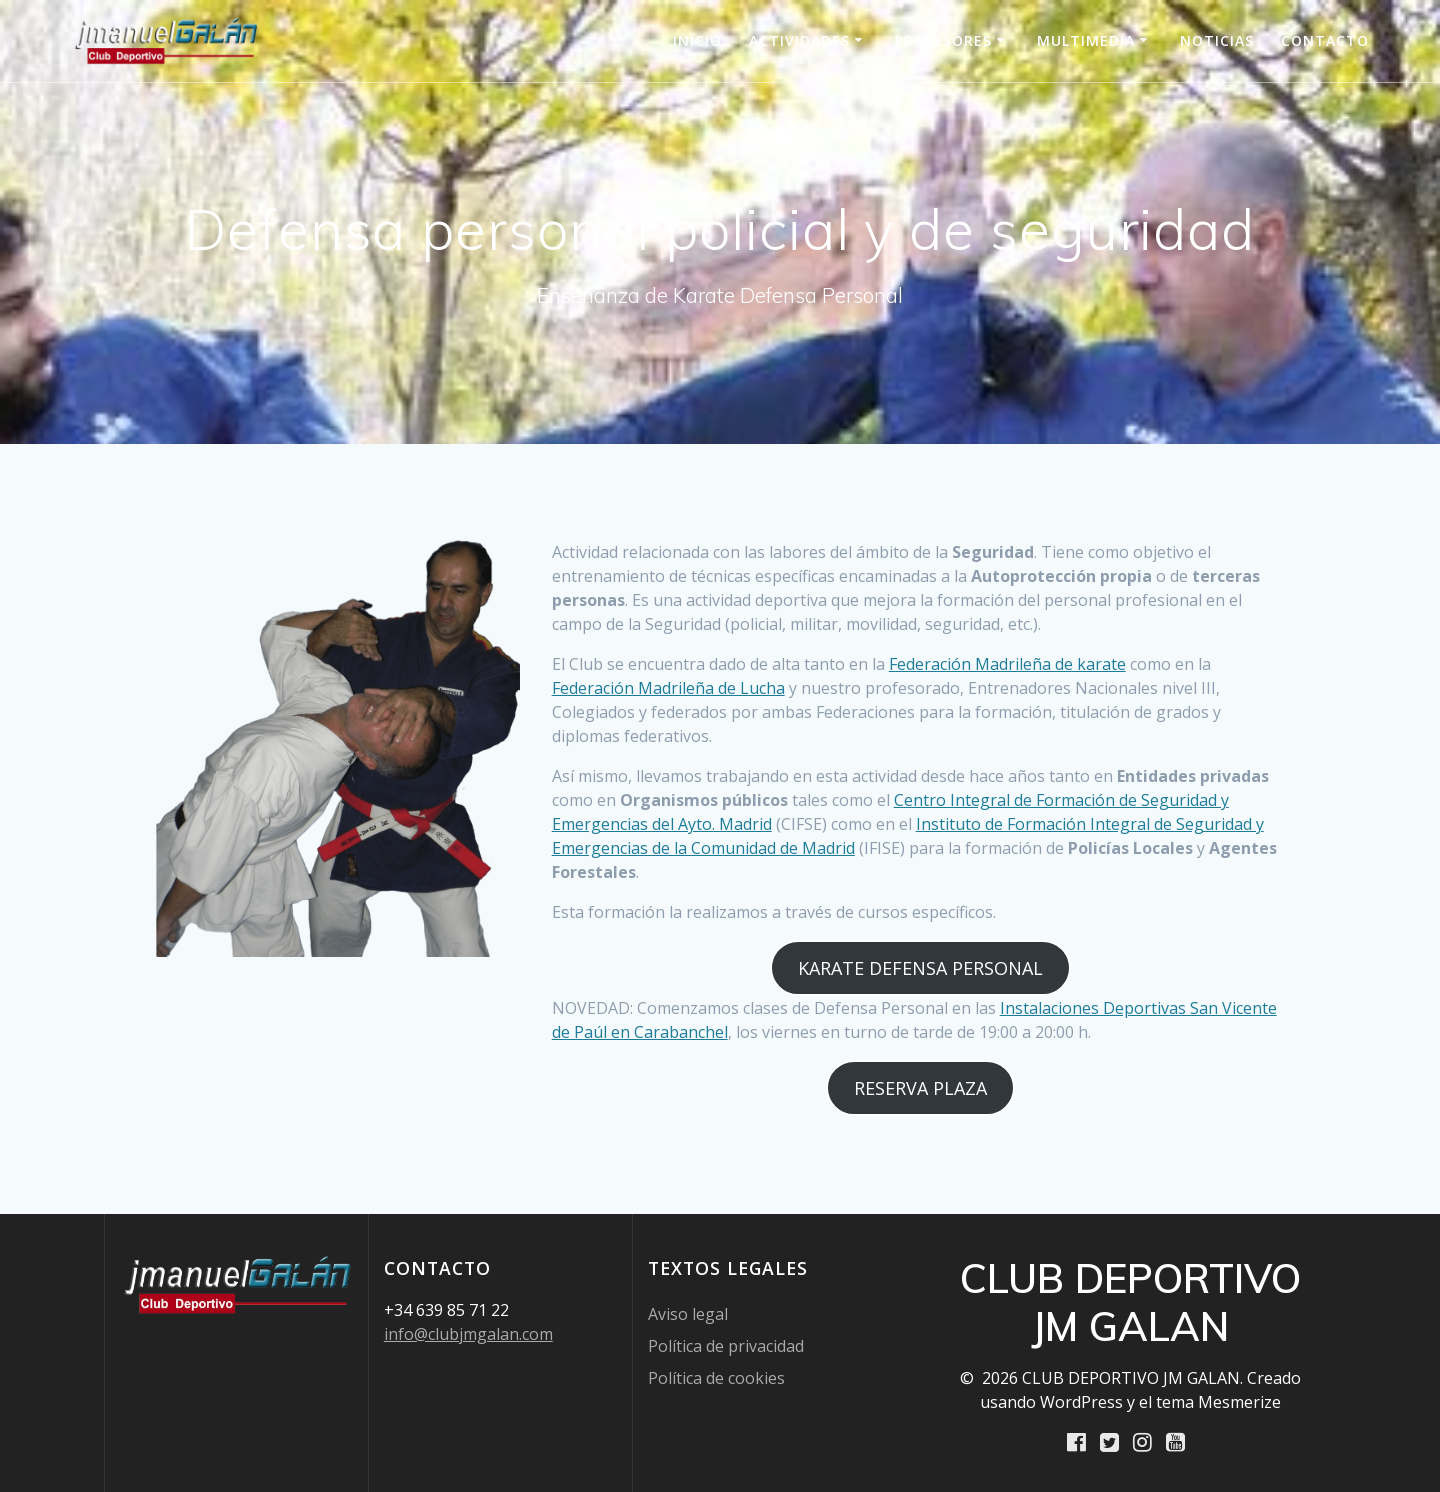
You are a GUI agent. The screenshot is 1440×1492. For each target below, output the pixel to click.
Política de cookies (716, 1377)
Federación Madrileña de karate (1007, 664)
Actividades (799, 40)
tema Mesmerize (1218, 1401)
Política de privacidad (726, 1345)
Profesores (943, 40)
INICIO (697, 40)
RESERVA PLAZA (920, 1088)
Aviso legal (688, 1313)
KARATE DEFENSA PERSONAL (920, 968)
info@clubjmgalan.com (468, 1333)
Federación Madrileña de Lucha (668, 688)
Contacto (1325, 40)
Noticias (1217, 40)
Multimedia (1086, 40)
